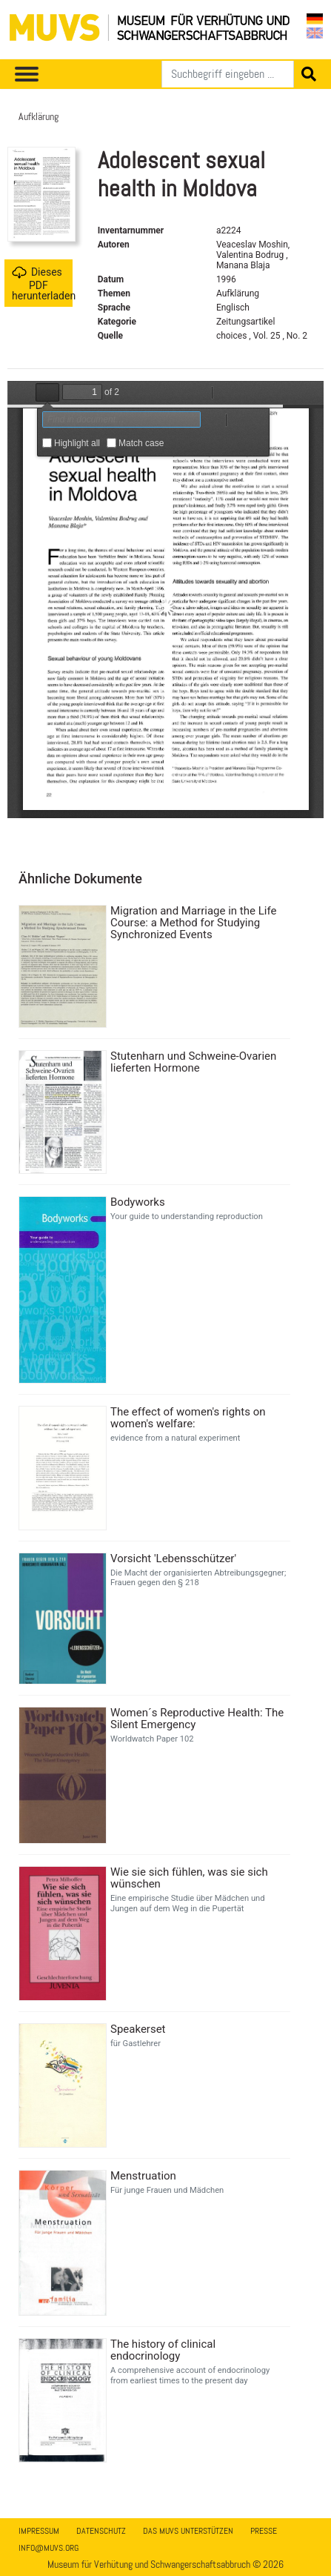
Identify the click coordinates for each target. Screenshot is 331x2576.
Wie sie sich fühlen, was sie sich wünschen (189, 1878)
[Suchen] (227, 74)
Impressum (39, 2531)
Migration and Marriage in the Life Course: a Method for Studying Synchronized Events (193, 922)
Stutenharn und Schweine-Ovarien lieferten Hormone (193, 1062)
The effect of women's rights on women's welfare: (188, 1418)
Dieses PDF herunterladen (42, 283)
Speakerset (138, 2029)
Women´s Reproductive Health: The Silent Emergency (197, 1718)
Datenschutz (101, 2531)
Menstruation (143, 2176)
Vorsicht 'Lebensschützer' (173, 1558)
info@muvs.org (48, 2548)
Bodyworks (137, 1202)
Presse (263, 2531)
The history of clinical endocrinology (162, 2350)
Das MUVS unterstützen (188, 2531)
